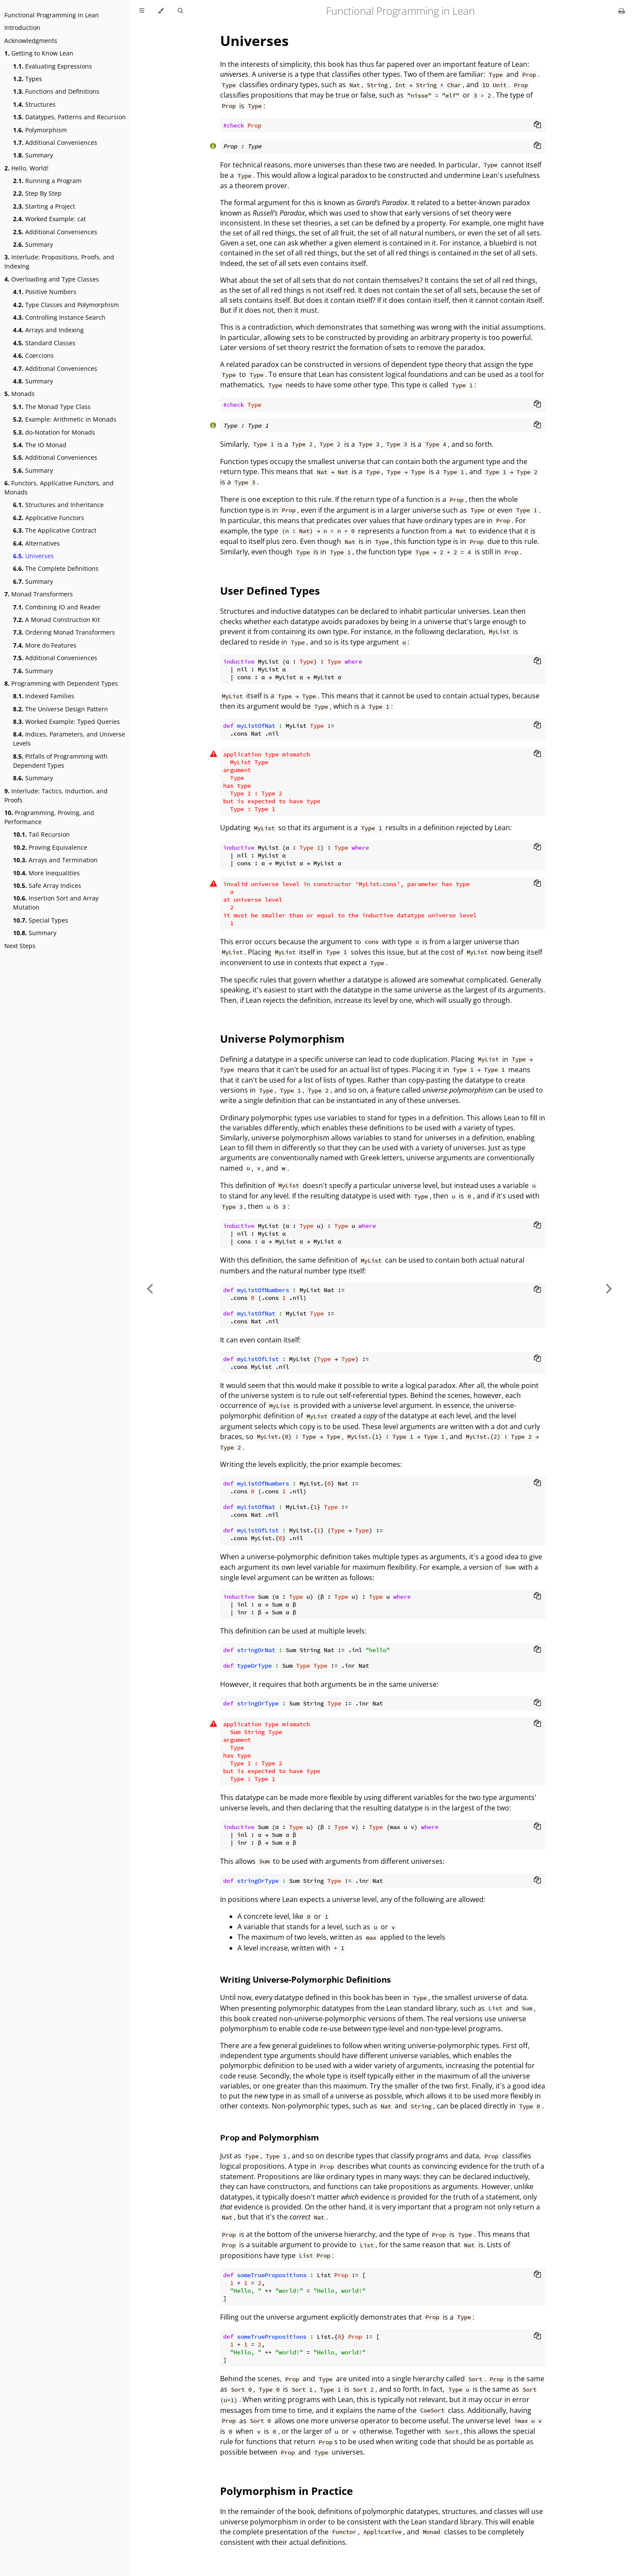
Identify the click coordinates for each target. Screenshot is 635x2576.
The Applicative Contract (54, 530)
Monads (19, 394)
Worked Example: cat (49, 219)
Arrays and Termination (55, 860)
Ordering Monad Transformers (64, 632)
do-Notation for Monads (54, 432)
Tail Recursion (41, 834)
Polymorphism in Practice (286, 2491)
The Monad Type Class (52, 407)
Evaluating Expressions (52, 66)
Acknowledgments (30, 40)
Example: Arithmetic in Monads (64, 419)
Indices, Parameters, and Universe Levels (69, 738)
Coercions (33, 355)
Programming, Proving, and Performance (49, 817)
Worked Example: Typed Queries (66, 721)
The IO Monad (39, 445)
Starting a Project (44, 206)
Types (27, 79)
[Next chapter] (608, 1288)
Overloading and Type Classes (51, 279)
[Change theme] (161, 11)
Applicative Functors (48, 518)
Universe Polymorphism (282, 1038)
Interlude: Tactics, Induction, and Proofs (56, 795)
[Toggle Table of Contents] (141, 11)
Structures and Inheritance (58, 505)
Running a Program (47, 181)
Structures (34, 104)
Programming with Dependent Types (61, 683)
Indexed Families (43, 696)
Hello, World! (26, 168)
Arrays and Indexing (48, 330)
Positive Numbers (44, 292)
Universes (33, 556)
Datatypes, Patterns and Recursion (69, 117)
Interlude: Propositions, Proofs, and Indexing (59, 261)
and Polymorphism (269, 2137)
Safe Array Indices (47, 885)
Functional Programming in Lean (51, 15)
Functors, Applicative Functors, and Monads (59, 487)
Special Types (40, 920)
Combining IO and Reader (57, 607)
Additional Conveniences (55, 142)
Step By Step (37, 193)
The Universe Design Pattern (60, 709)
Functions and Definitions (56, 91)
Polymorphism (40, 130)
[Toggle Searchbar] (180, 11)
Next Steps (20, 946)
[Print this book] (621, 11)
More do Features (44, 645)
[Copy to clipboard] (537, 125)
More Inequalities (46, 873)
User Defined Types (270, 590)
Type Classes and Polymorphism (66, 305)
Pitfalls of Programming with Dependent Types (60, 760)
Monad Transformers (38, 594)
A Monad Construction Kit (56, 619)
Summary (33, 155)
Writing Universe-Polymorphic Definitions (305, 1979)
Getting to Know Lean (38, 53)
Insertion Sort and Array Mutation (56, 902)
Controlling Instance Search (59, 317)
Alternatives (36, 543)
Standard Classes (44, 343)
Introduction (22, 27)
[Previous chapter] (149, 1288)
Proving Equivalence (50, 847)
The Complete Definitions (56, 568)
